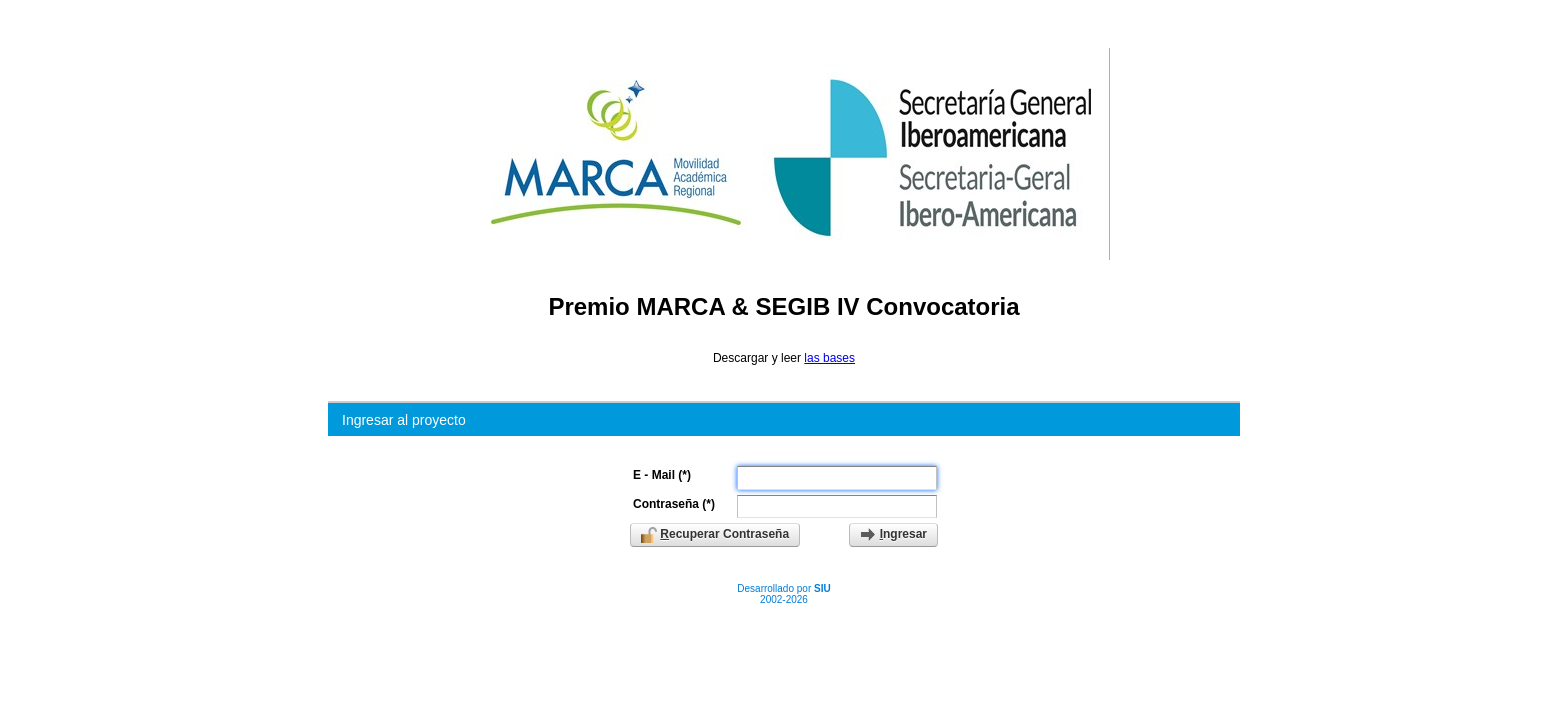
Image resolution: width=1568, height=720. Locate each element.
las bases (829, 358)
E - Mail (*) (662, 475)
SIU (822, 588)
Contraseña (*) (674, 504)
